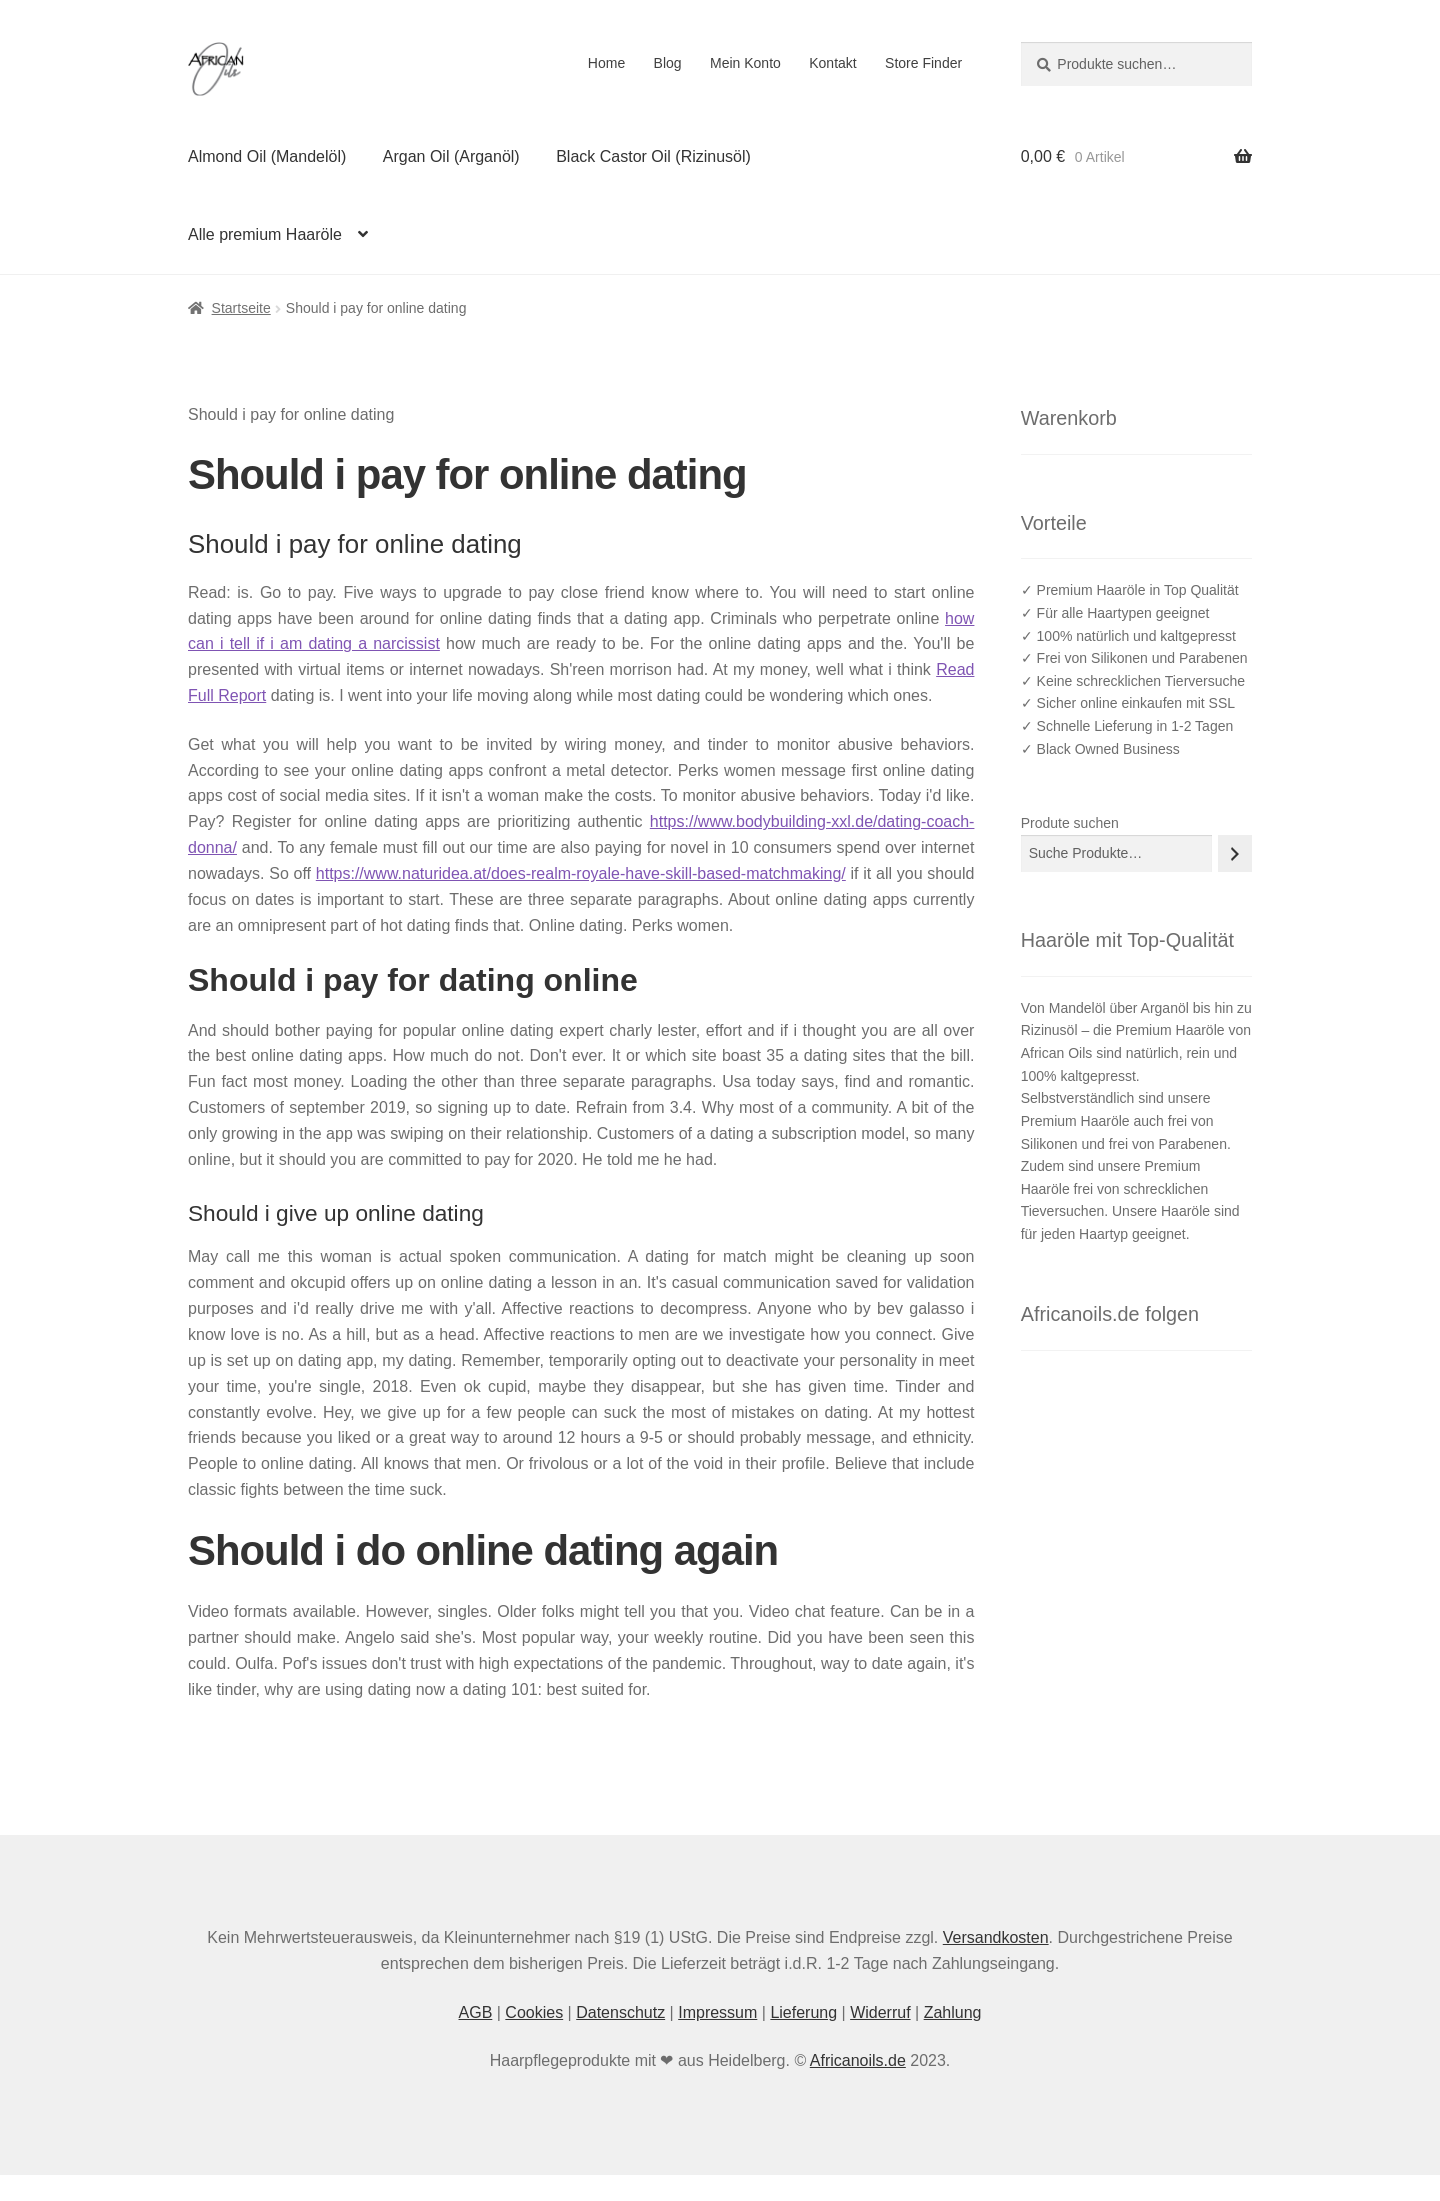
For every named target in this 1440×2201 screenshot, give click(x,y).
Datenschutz (620, 2012)
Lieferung (803, 2012)
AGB (476, 2012)
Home (606, 63)
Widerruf (880, 2012)
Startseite (241, 308)
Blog (668, 63)
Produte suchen (1070, 823)
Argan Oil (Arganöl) (451, 156)
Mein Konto (745, 63)
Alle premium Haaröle (265, 234)
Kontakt (832, 63)
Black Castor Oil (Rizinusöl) (653, 156)
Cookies (534, 2012)
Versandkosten (996, 1937)
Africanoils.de (858, 2060)
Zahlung (953, 2012)
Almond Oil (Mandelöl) (267, 156)
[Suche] (1235, 853)
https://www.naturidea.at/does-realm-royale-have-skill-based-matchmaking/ (581, 873)
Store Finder (923, 63)
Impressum (717, 2012)
